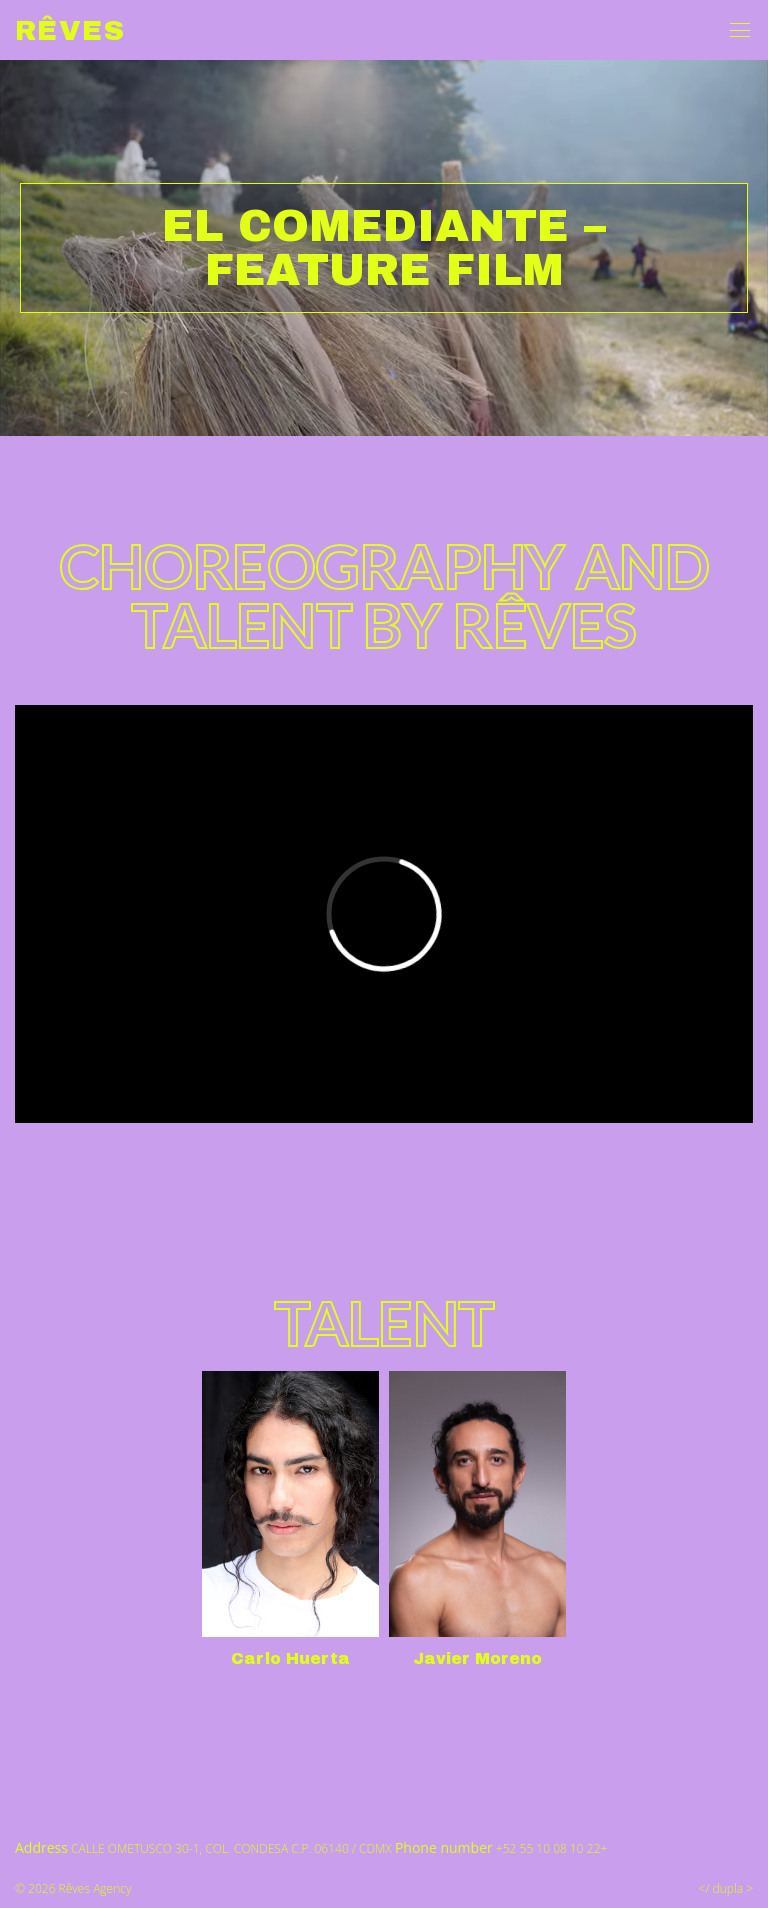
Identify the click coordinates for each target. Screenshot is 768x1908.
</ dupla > (726, 1888)
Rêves (70, 30)
